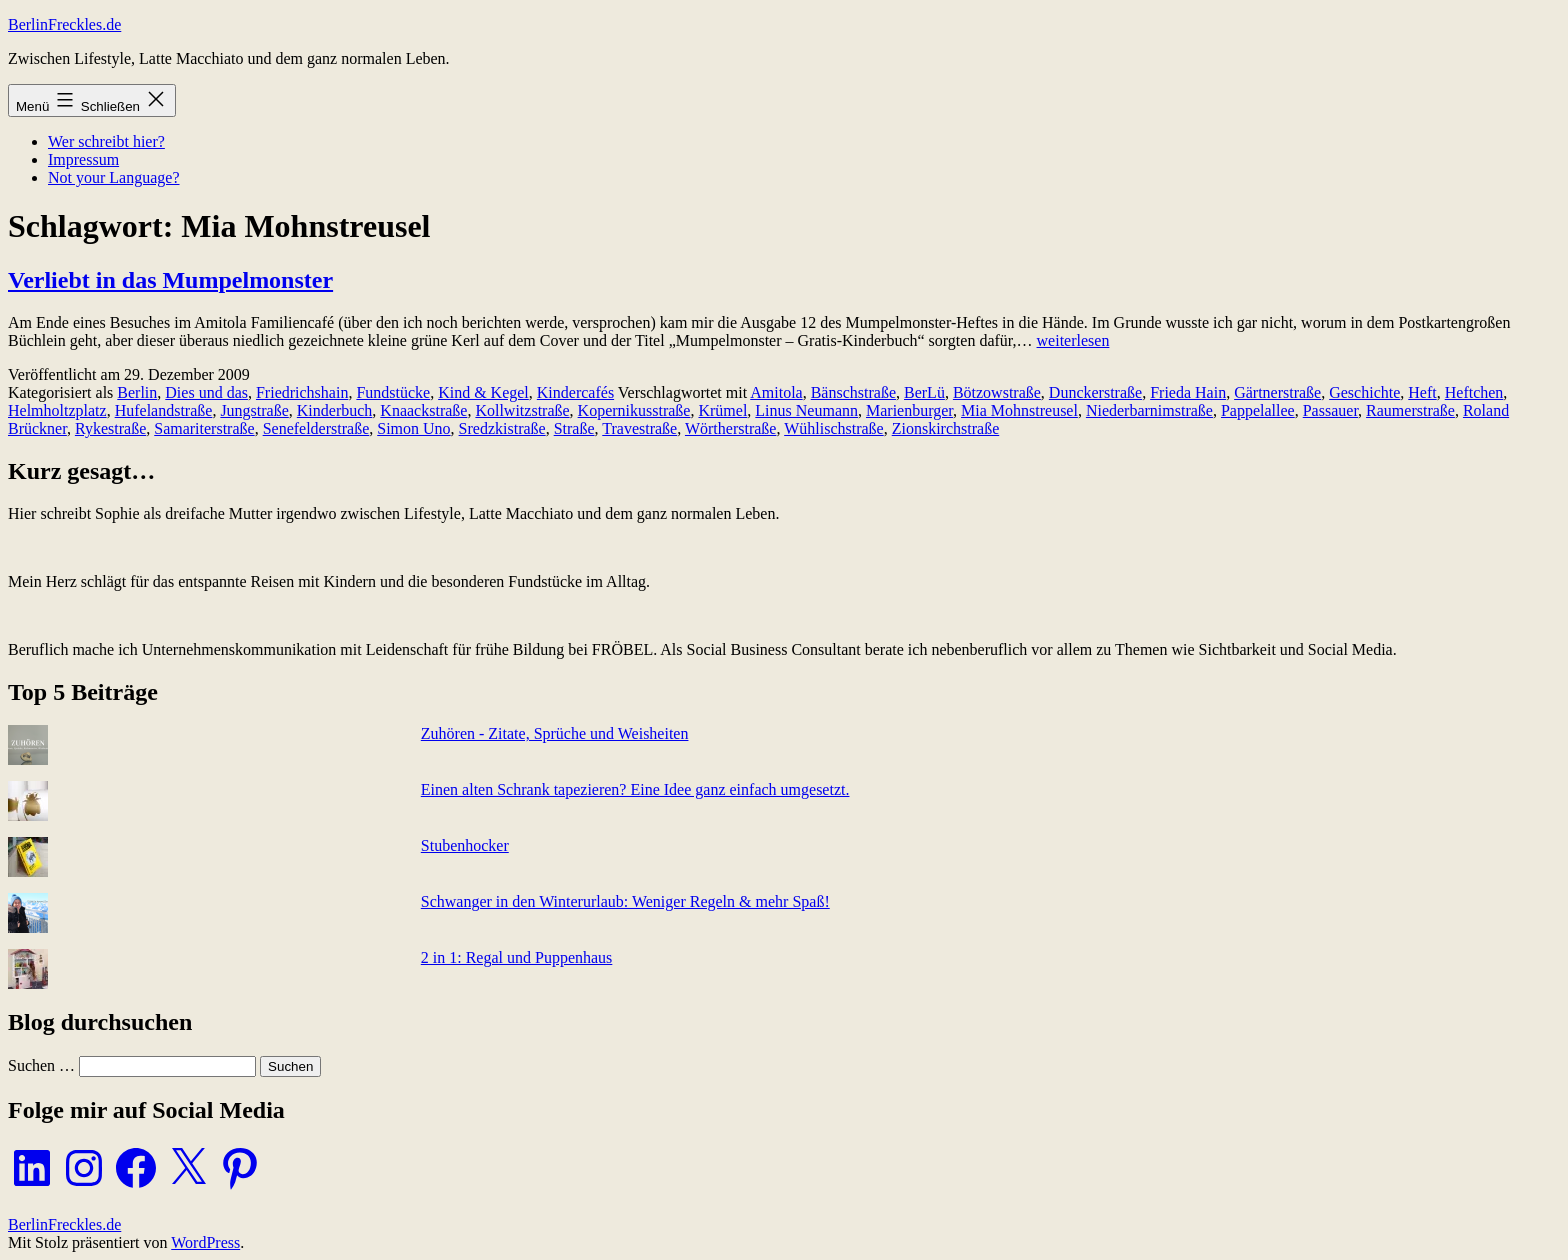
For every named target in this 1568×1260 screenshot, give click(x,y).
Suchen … (41, 1065)
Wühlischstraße (834, 428)
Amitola (776, 392)
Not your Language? (114, 177)
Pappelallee (1258, 410)
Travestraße (639, 428)
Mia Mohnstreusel (1019, 410)
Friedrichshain (302, 392)
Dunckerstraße (1095, 392)
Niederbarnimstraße (1149, 410)
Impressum (83, 159)
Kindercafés (575, 392)
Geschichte (1364, 392)
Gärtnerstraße (1277, 392)
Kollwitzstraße (522, 410)
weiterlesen (1073, 340)
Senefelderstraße (316, 428)
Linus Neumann (806, 410)
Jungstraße (254, 410)
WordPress (205, 1242)
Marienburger (909, 410)
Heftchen (1474, 392)
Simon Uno (413, 428)
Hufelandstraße (164, 410)
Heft (1422, 392)
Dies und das (206, 392)
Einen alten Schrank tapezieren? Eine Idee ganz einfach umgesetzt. (635, 789)
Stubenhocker (465, 845)
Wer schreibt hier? (106, 141)
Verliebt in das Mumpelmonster (170, 280)
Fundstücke (393, 392)
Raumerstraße (1410, 410)
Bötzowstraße (997, 392)
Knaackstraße (423, 410)
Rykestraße (110, 428)
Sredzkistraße (502, 428)
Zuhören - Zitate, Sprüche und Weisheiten (555, 733)
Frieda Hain (1188, 392)
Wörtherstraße (731, 428)
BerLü (924, 392)
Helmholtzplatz (57, 410)
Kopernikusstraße (634, 410)
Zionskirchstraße (946, 428)
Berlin (137, 392)
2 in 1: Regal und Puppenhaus (517, 957)
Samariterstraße (204, 428)
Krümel (722, 410)
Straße (574, 428)
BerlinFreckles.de (64, 24)
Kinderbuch (335, 410)
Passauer (1330, 410)
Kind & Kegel (483, 392)
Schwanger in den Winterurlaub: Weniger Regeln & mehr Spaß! (625, 901)
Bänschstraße (853, 392)
